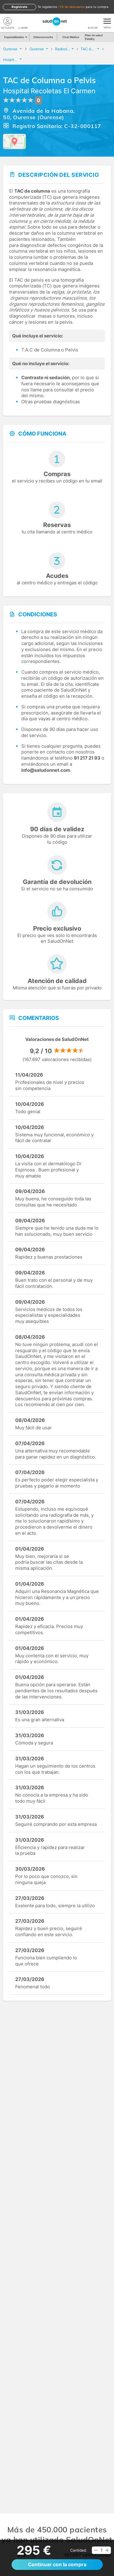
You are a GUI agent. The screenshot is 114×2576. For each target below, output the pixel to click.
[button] (96, 2550)
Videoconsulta (43, 37)
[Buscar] (92, 21)
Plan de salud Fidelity (94, 37)
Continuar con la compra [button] (57, 2564)
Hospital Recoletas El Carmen (49, 91)
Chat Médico (70, 37)
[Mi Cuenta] (7, 21)
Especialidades (15, 37)
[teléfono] (22, 21)
